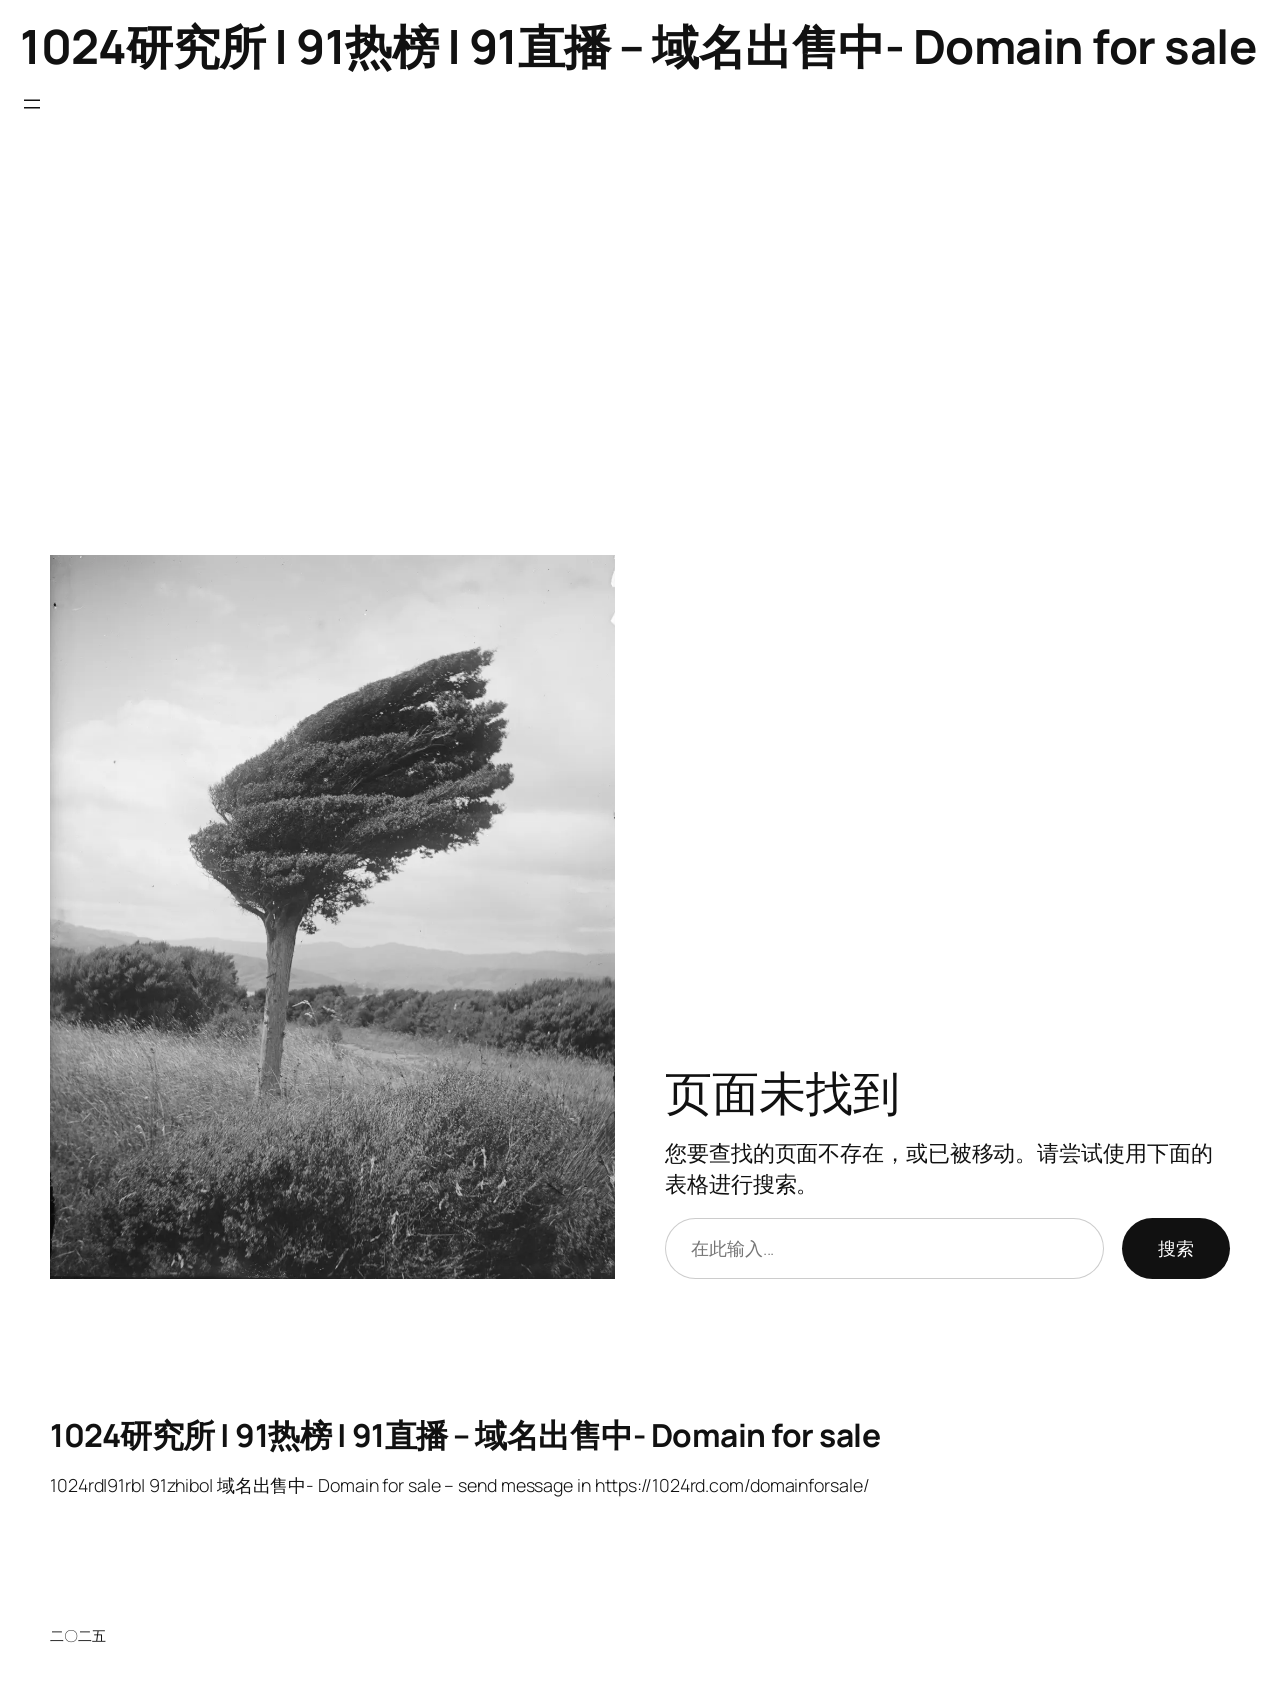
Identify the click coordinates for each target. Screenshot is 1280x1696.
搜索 (1176, 1248)
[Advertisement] (640, 346)
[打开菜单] (32, 104)
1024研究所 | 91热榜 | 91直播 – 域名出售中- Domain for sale (638, 46)
